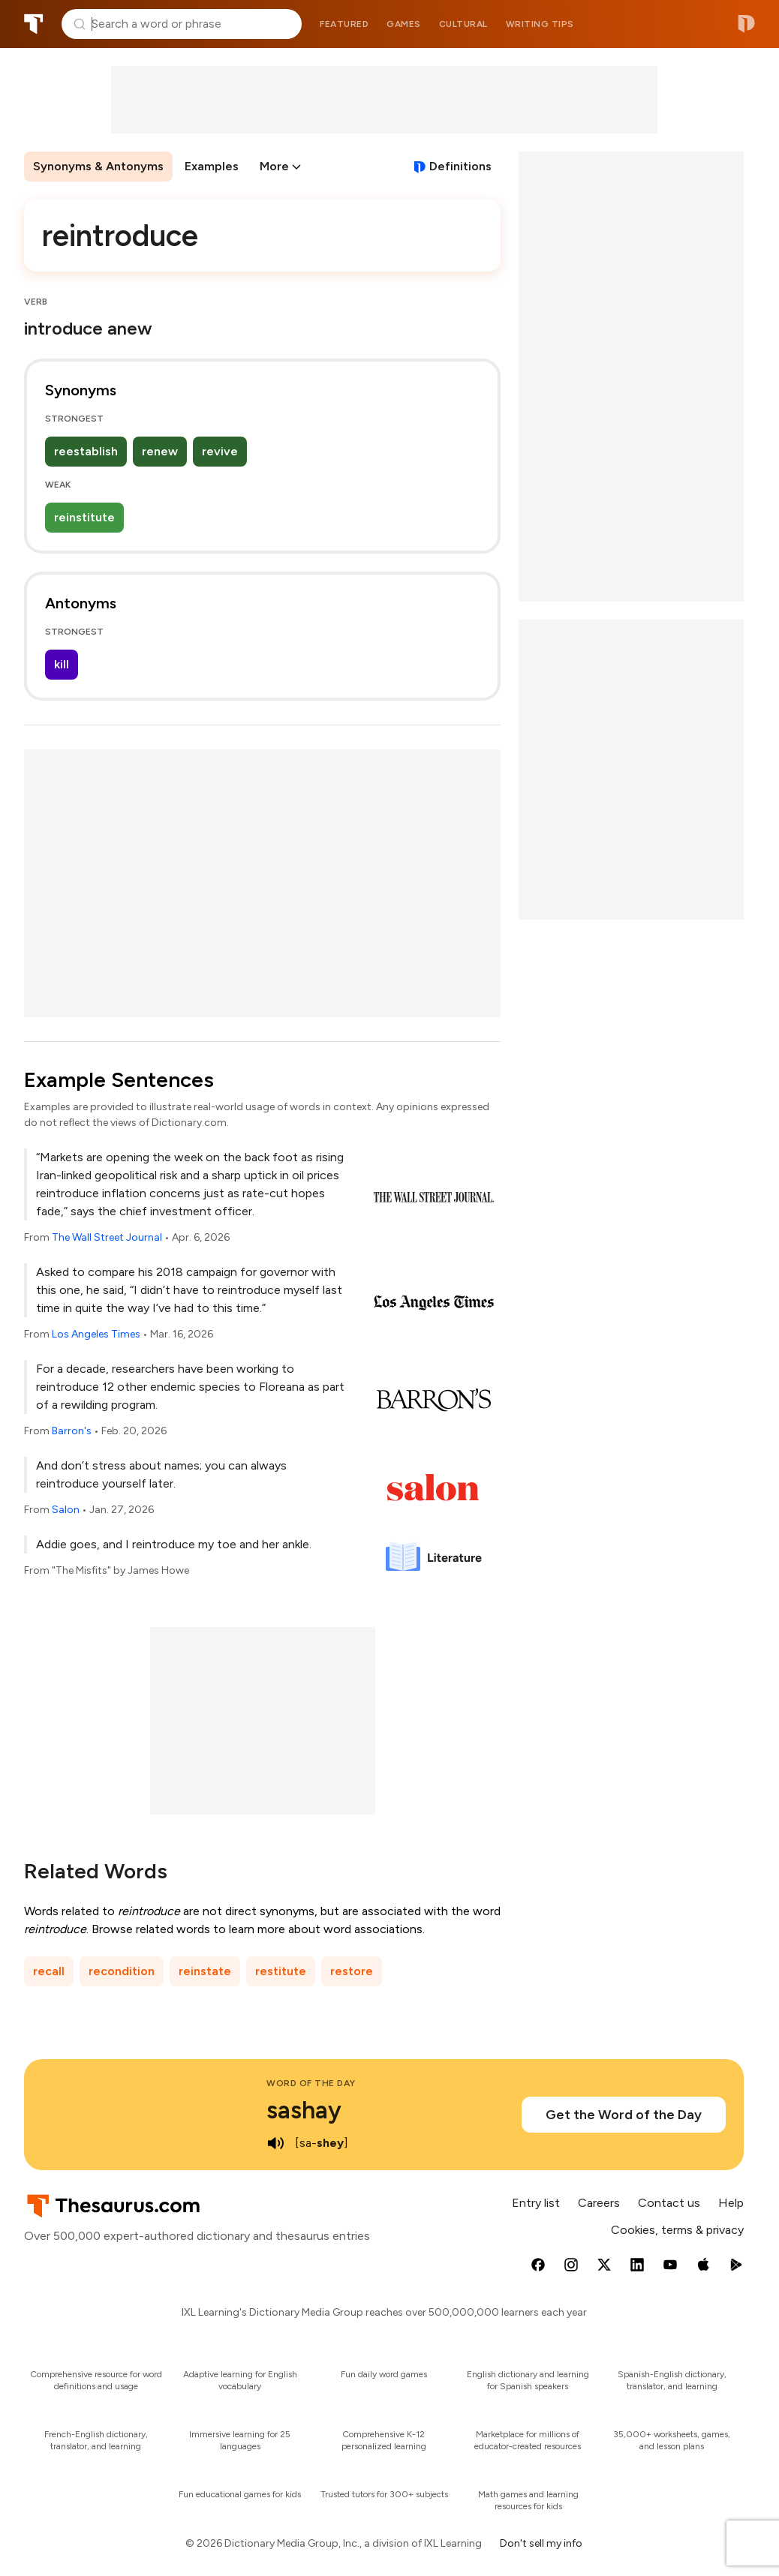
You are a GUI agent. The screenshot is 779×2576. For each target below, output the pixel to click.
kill (61, 664)
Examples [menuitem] (212, 166)
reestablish (86, 451)
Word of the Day (311, 2083)
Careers (599, 2203)
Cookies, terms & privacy (677, 2230)
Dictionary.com (746, 24)
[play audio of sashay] (275, 2143)
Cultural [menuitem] (463, 24)
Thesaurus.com (34, 24)
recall (49, 1971)
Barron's (72, 1431)
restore (351, 1971)
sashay (303, 2110)
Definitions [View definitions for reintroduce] (460, 166)
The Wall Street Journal (107, 1237)
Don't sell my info (541, 2543)
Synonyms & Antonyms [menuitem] (98, 166)
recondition (122, 1971)
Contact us (669, 2203)
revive (220, 451)
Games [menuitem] (403, 24)
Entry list (536, 2203)
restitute (280, 1971)
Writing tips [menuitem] (540, 24)
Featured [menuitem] (344, 24)
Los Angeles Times (96, 1334)
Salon (66, 1509)
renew (160, 451)
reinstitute (84, 517)
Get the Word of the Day (624, 2114)
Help (731, 2203)
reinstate (205, 1971)
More (274, 166)
